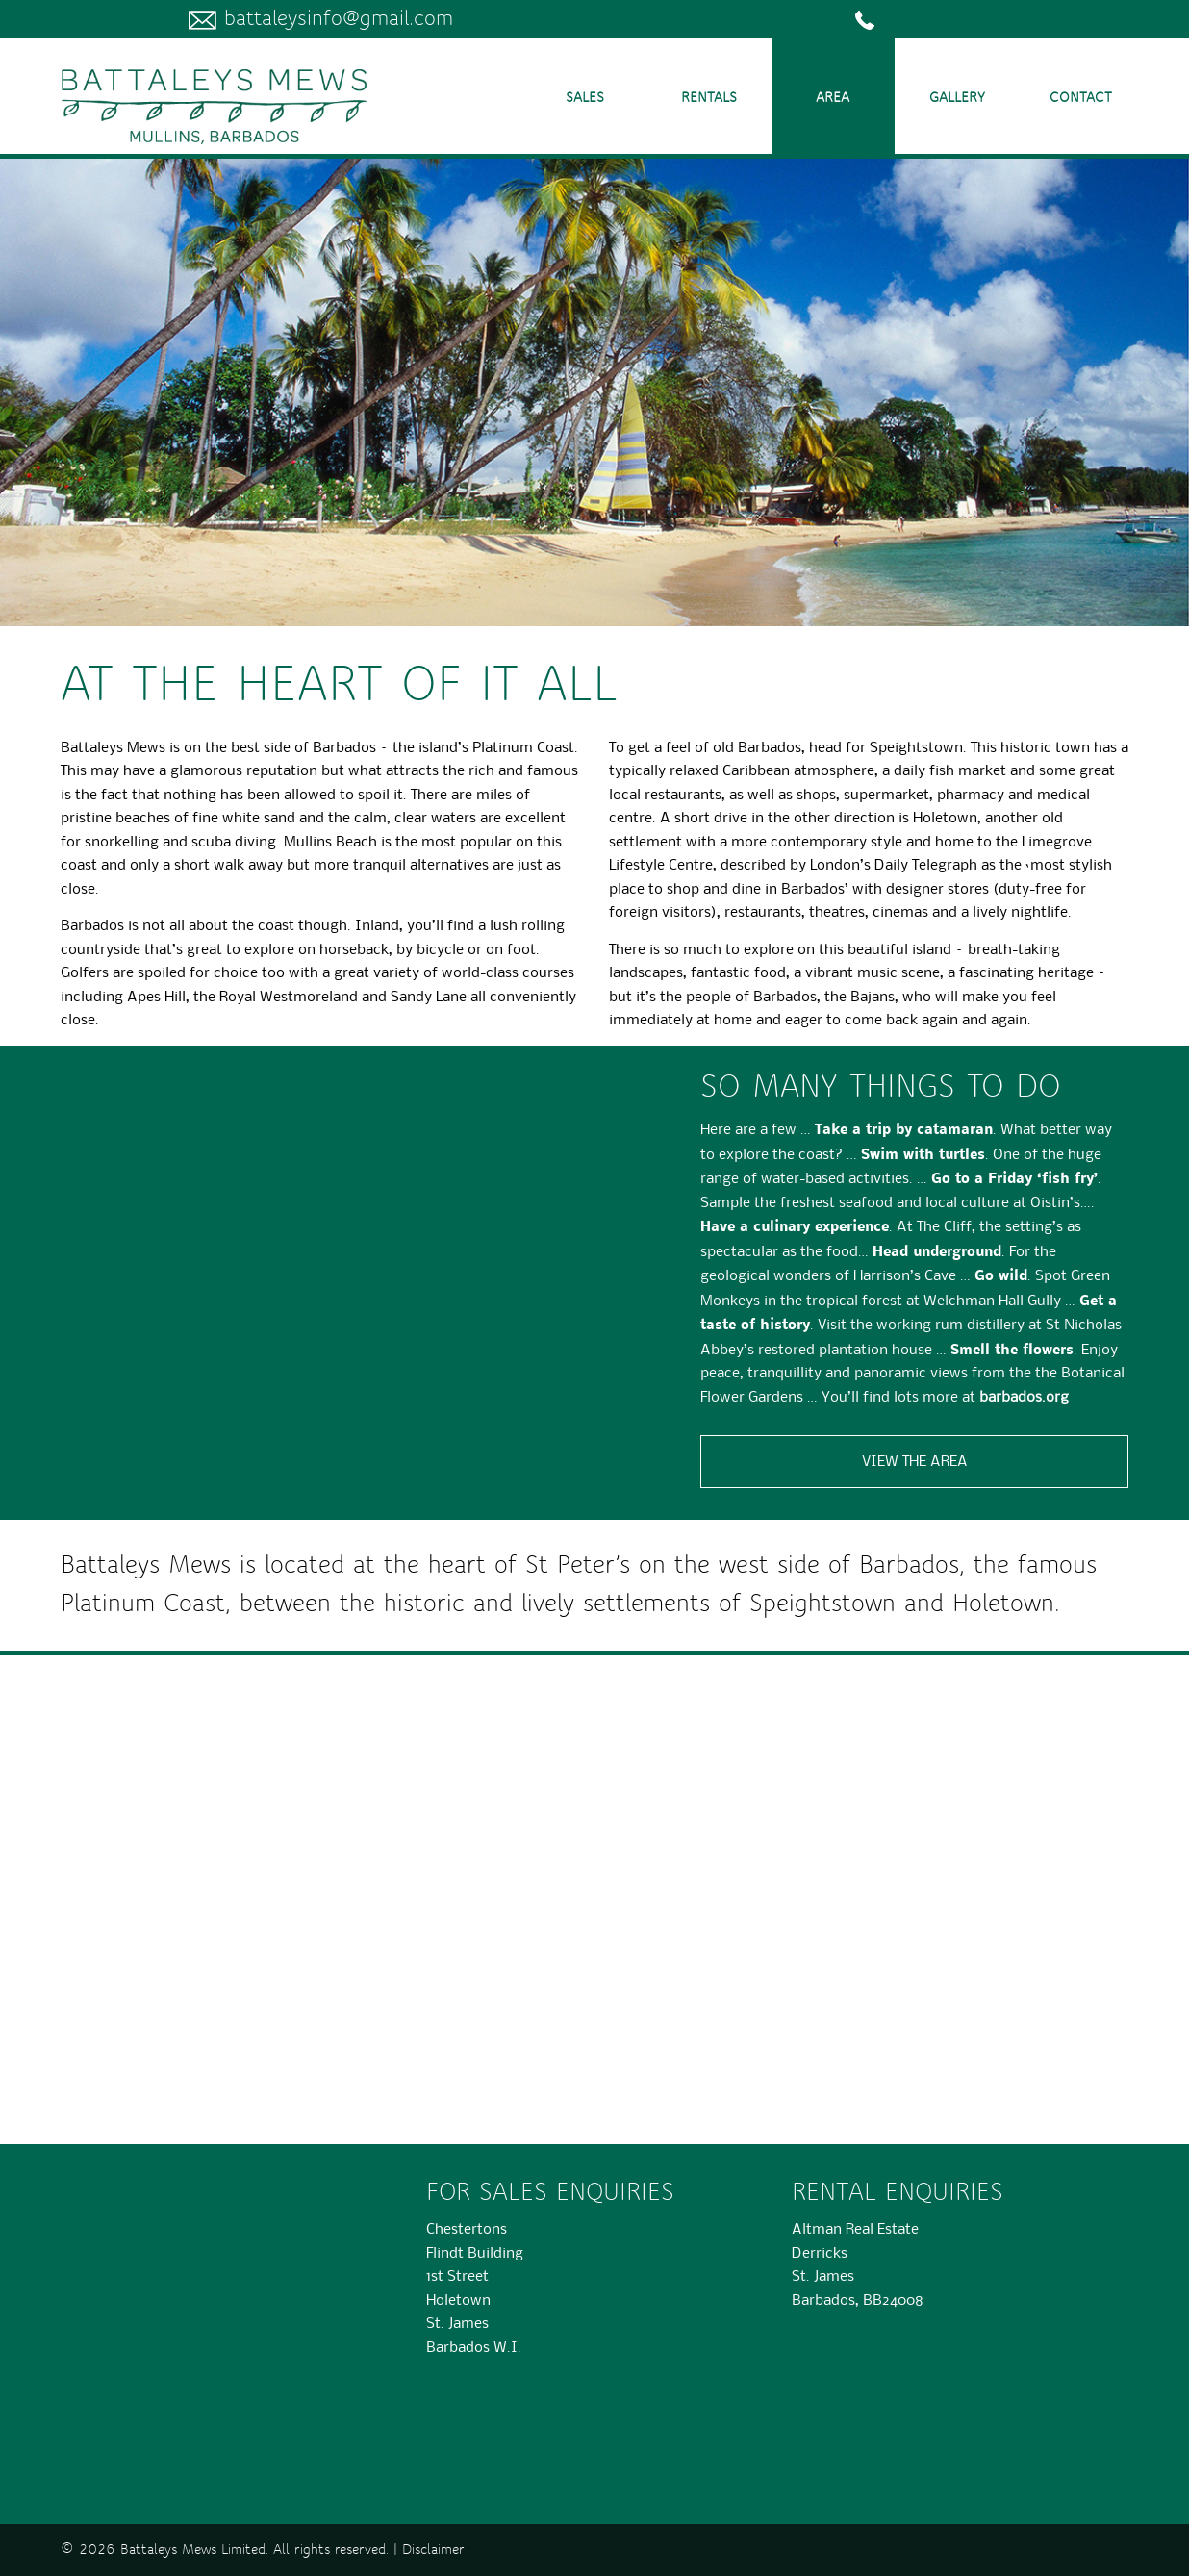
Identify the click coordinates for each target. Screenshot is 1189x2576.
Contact (1081, 98)
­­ (868, 19)
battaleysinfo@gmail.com (321, 19)
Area (832, 98)
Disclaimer (433, 2550)
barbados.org (1024, 1396)
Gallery (957, 98)
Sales (585, 98)
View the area (915, 1461)
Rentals (709, 98)
